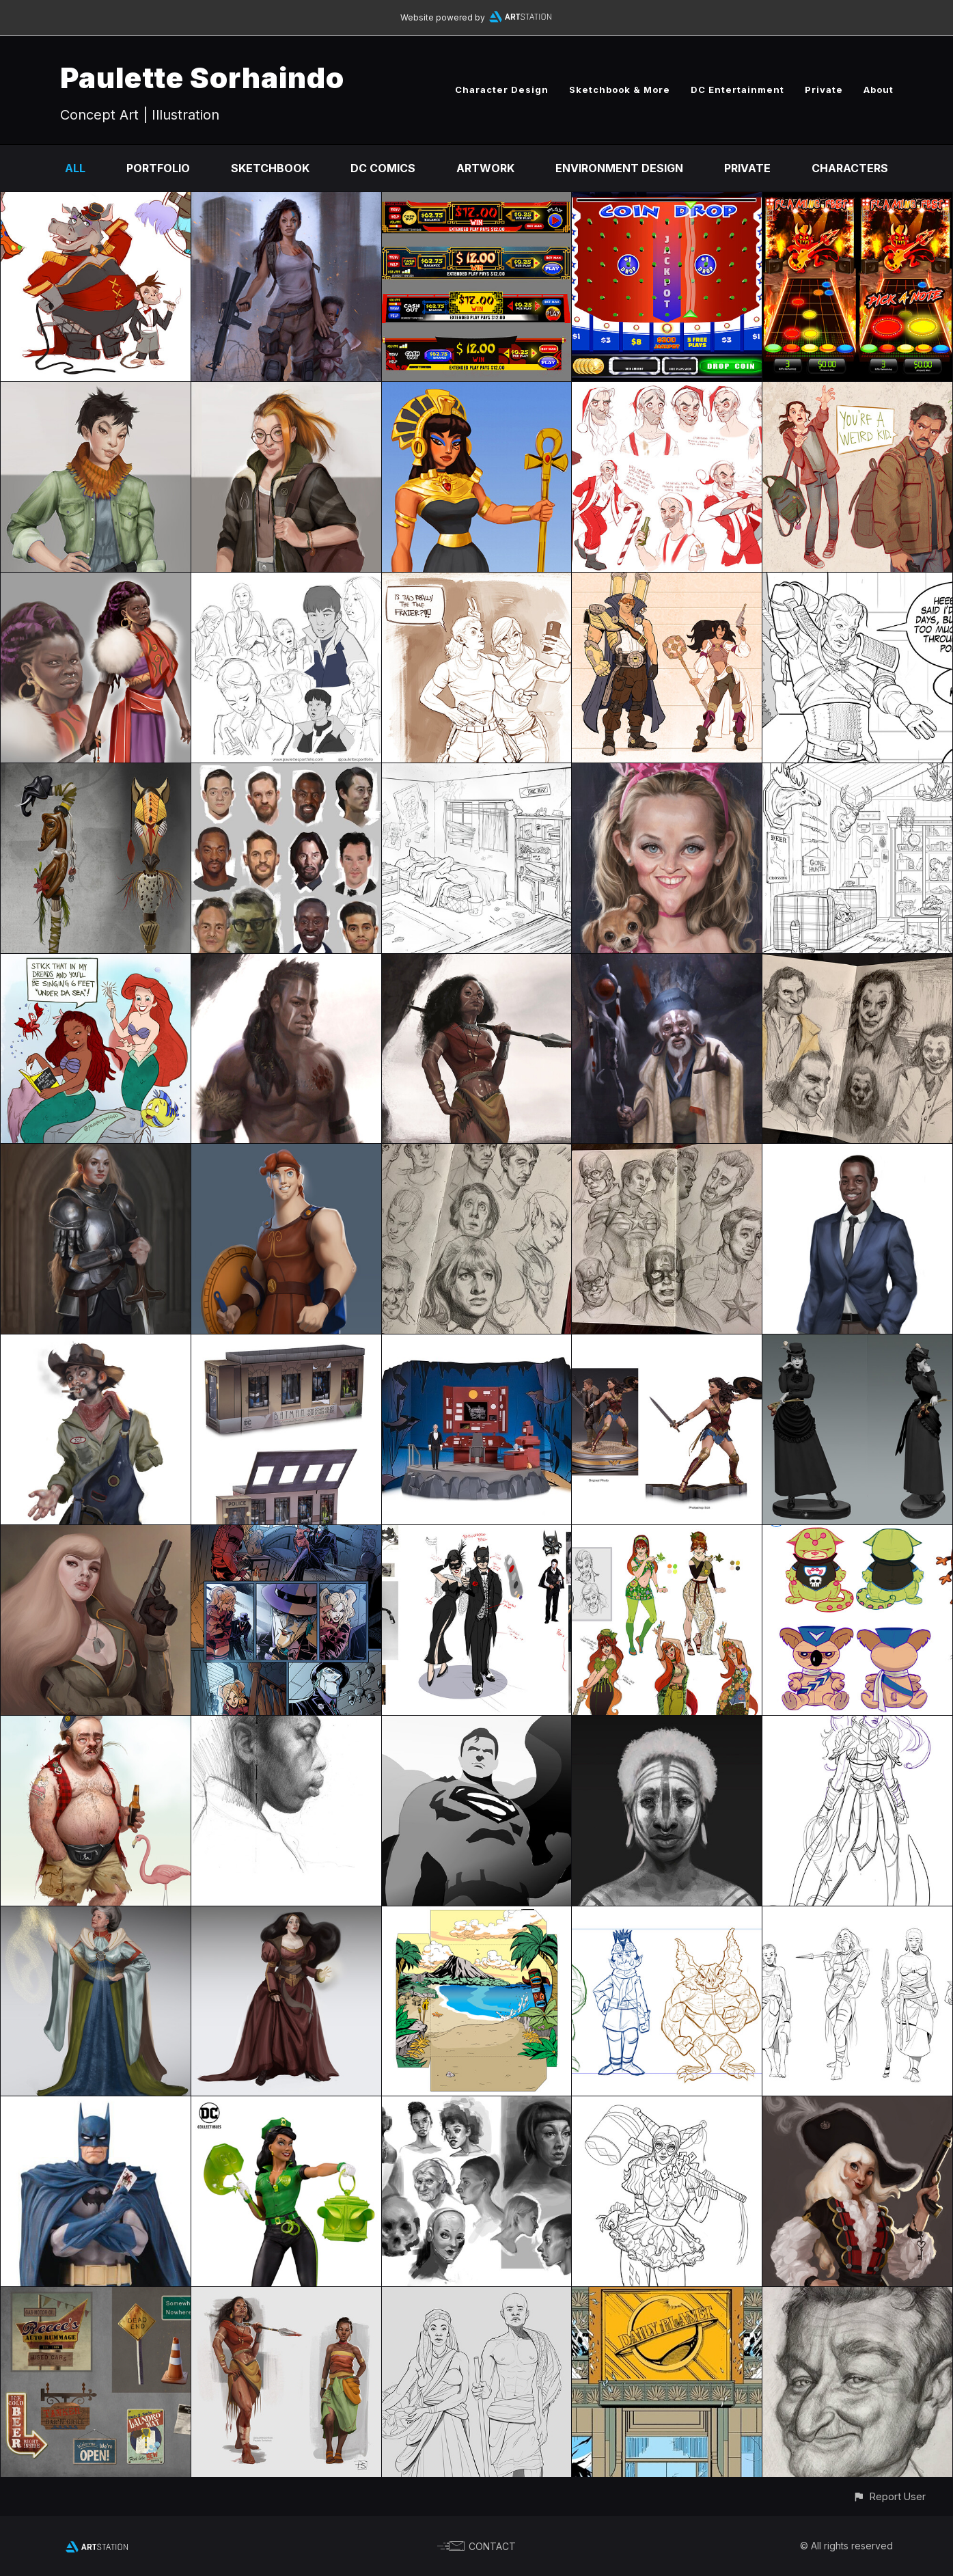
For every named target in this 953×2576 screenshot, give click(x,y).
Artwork (485, 168)
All (75, 168)
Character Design (502, 89)
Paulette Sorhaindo (202, 77)
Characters (850, 168)
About (879, 89)
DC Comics (382, 168)
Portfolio (158, 168)
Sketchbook (270, 168)
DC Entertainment (737, 89)
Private (824, 89)
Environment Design (619, 168)
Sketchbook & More (619, 89)
